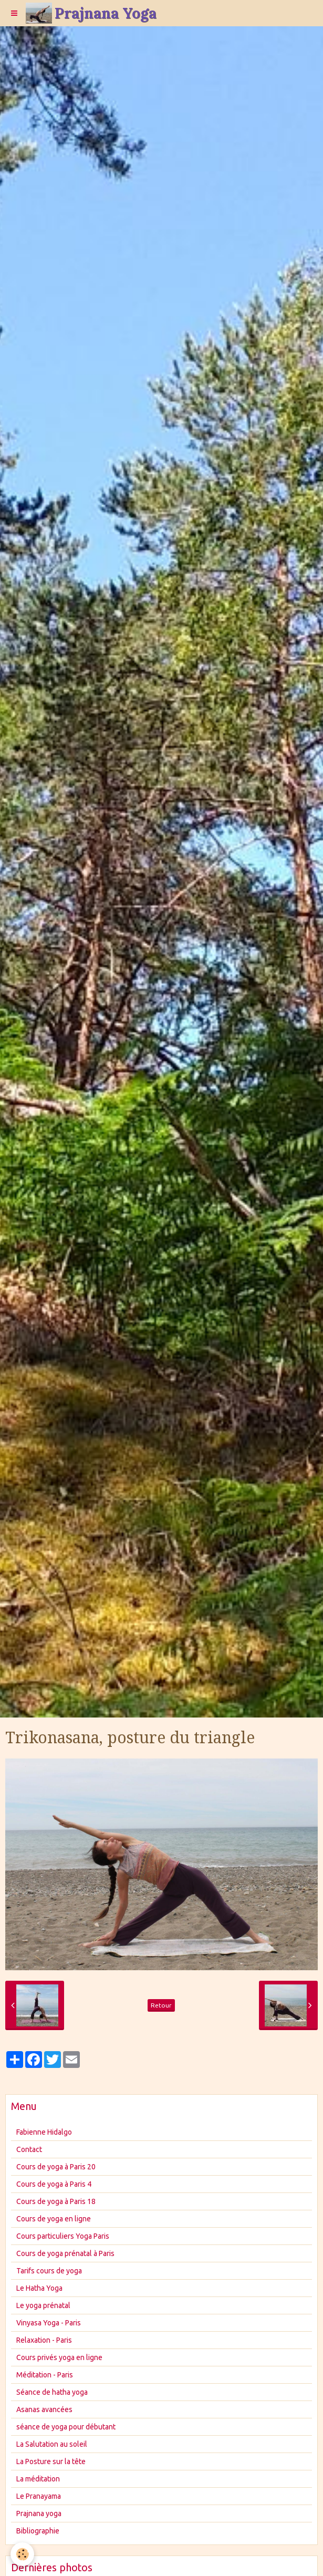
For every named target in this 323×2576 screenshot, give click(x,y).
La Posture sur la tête (51, 2461)
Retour (161, 2005)
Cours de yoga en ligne (53, 2219)
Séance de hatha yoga (52, 2392)
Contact (29, 2149)
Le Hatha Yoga (39, 2288)
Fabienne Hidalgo (44, 2132)
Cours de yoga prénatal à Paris (65, 2253)
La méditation (38, 2479)
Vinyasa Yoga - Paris (48, 2323)
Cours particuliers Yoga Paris (62, 2236)
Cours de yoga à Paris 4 (53, 2184)
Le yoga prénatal (43, 2305)
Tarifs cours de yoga (49, 2271)
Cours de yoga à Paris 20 (56, 2167)
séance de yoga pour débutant (66, 2427)
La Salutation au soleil (51, 2444)
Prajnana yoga (38, 2513)
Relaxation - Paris (44, 2340)
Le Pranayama (38, 2496)
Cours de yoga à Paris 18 (56, 2201)
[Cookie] (22, 2554)
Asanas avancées (44, 2409)
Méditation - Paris (44, 2375)
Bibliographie (37, 2531)
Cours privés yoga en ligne (59, 2357)
